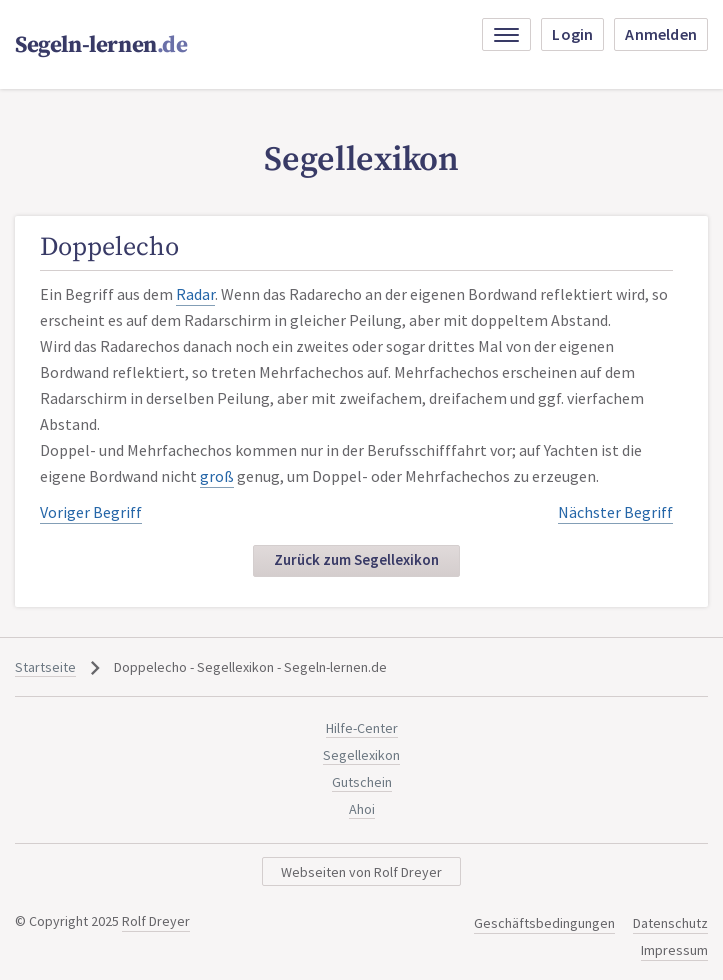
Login (572, 34)
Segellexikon (361, 755)
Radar (195, 294)
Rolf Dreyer (156, 921)
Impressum (674, 950)
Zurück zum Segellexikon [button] (356, 559)
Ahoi (362, 809)
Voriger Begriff (91, 512)
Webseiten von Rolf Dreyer (361, 872)
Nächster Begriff (615, 512)
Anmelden (661, 34)
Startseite (45, 667)
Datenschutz (670, 923)
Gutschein (362, 782)
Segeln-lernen (101, 45)
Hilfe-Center (362, 728)
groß (217, 476)
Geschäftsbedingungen (544, 923)
